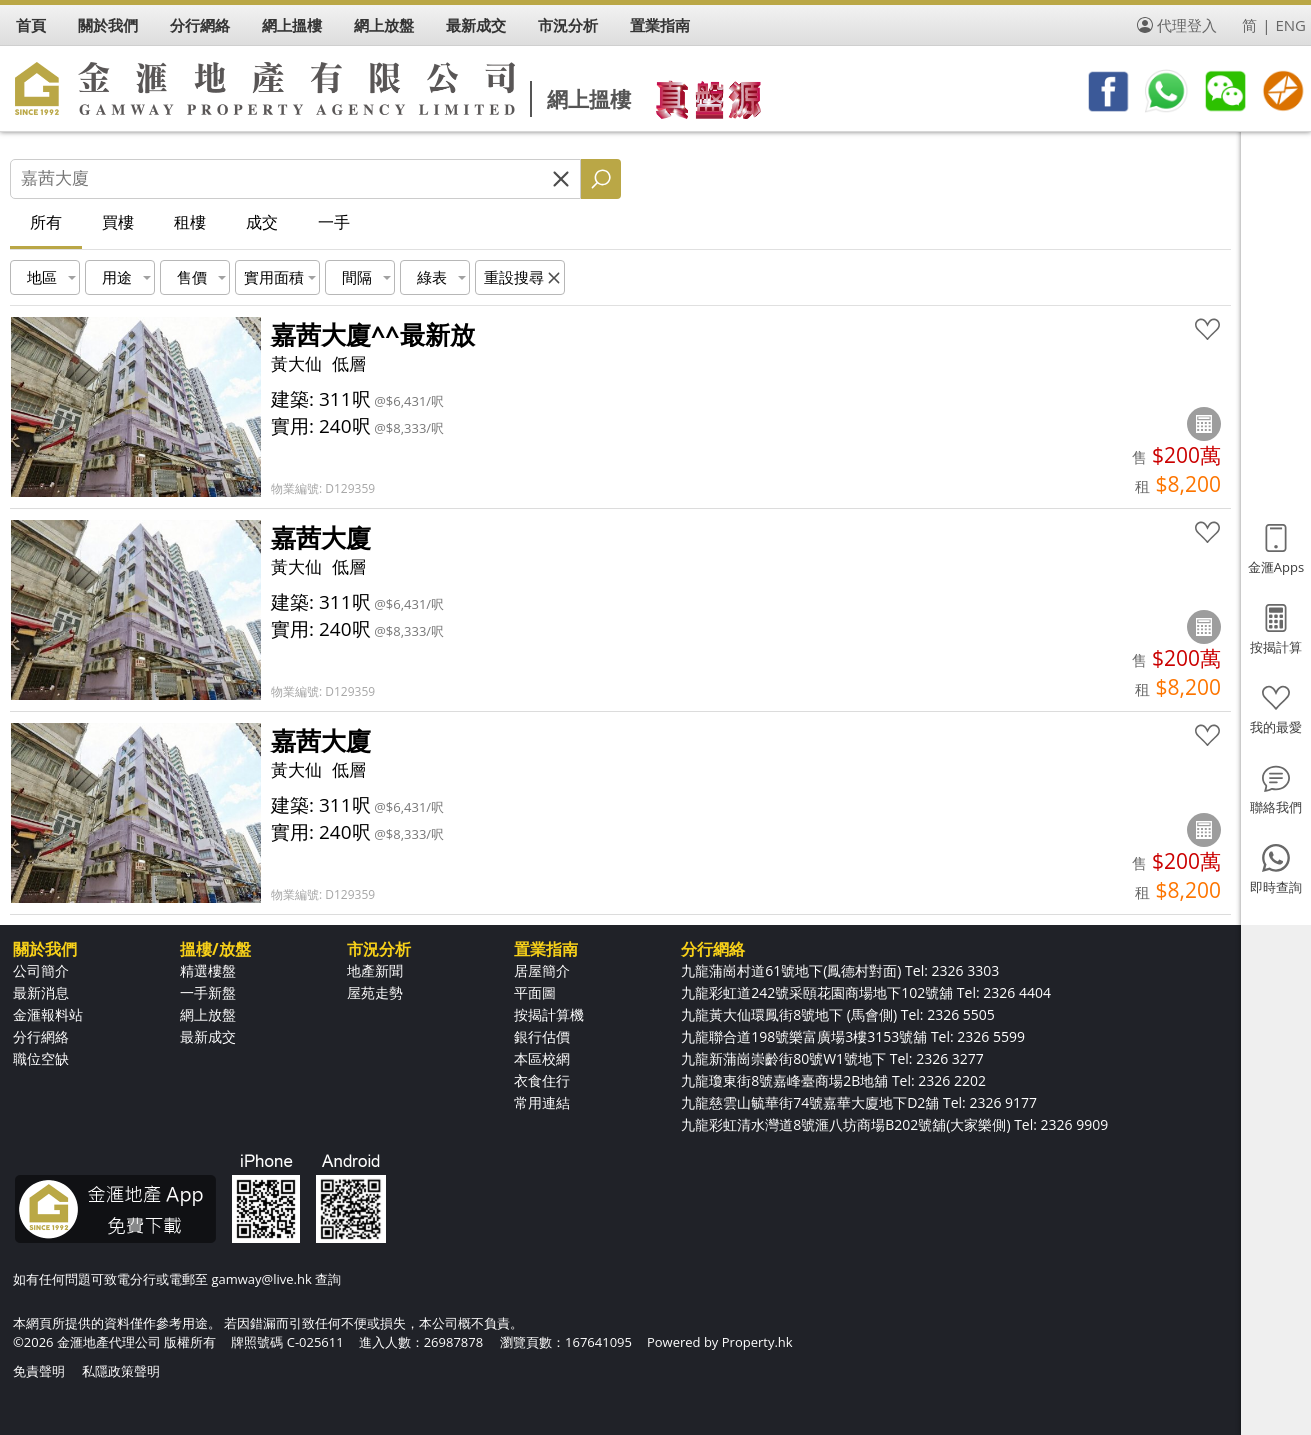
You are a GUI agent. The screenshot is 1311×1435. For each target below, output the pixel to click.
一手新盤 (208, 992)
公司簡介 (41, 970)
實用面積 (274, 277)
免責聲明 (39, 1371)
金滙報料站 (48, 1014)
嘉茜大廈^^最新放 (373, 334)
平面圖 (535, 992)
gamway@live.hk (261, 1279)
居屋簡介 (542, 970)
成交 (262, 222)
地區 (42, 277)
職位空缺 (41, 1058)
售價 (192, 277)
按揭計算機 (549, 1014)
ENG (1290, 25)
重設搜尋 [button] (514, 277)
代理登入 (1187, 25)
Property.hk (757, 1342)
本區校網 (542, 1058)
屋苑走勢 (375, 992)
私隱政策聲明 (121, 1371)
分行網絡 (41, 1036)
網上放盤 (208, 1014)
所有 (46, 222)
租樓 (190, 222)
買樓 (118, 222)
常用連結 (542, 1102)
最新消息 (41, 992)
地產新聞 (375, 970)
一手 (334, 222)
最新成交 (208, 1036)
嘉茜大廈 (321, 537)
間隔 (357, 277)
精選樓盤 (208, 970)
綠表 (432, 277)
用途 (117, 277)
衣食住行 (542, 1080)
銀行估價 (542, 1036)
